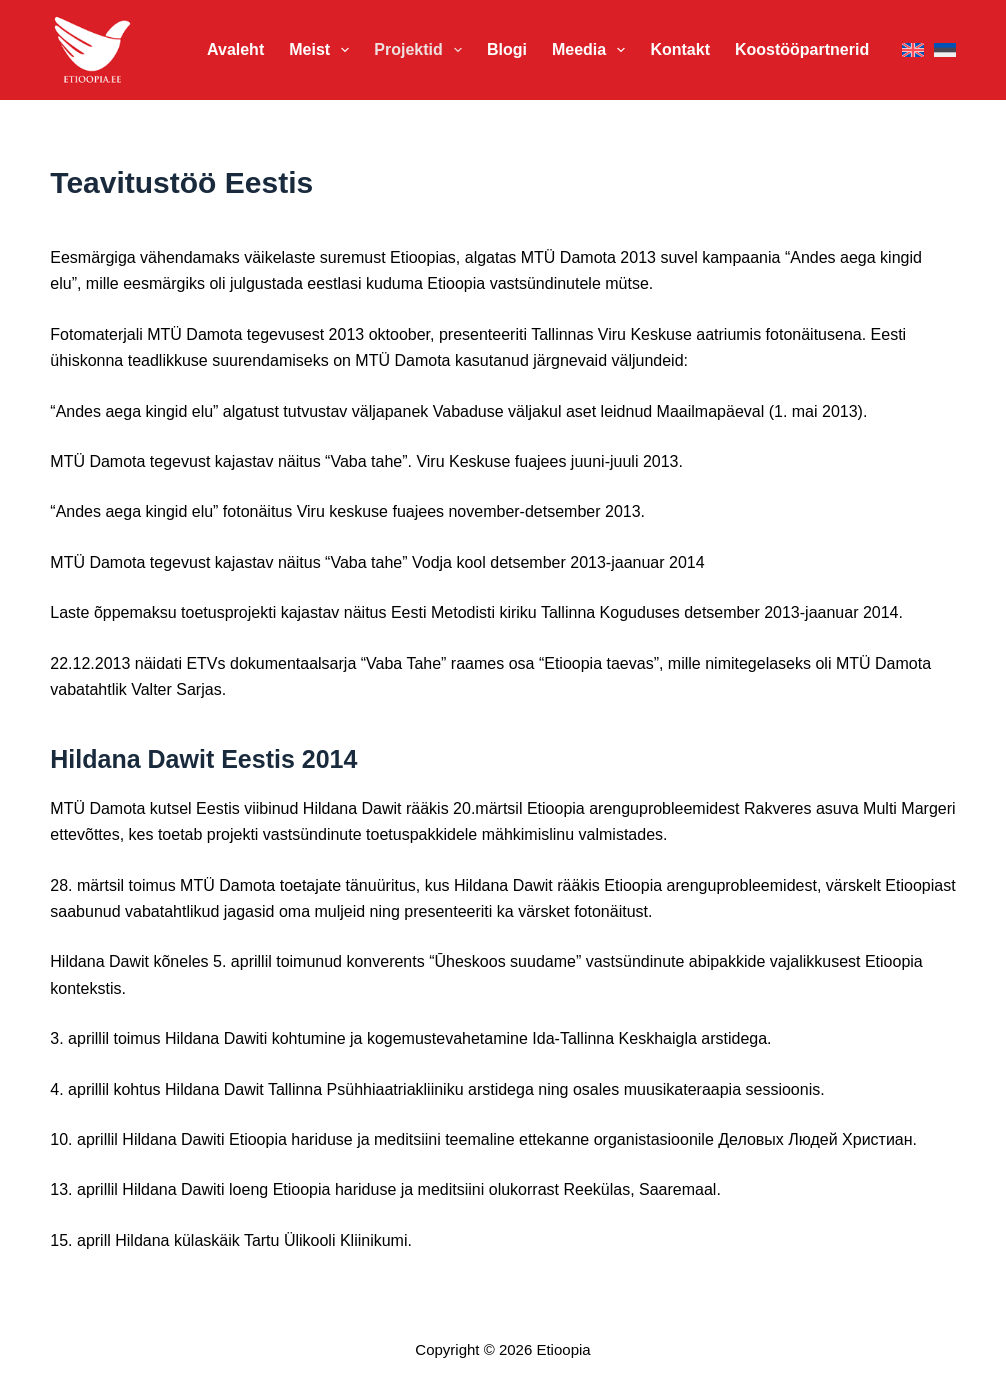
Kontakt (680, 49)
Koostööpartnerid (802, 49)
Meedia (592, 50)
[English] (913, 50)
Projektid (422, 50)
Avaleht (235, 49)
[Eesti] (945, 50)
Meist (323, 50)
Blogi (507, 49)
